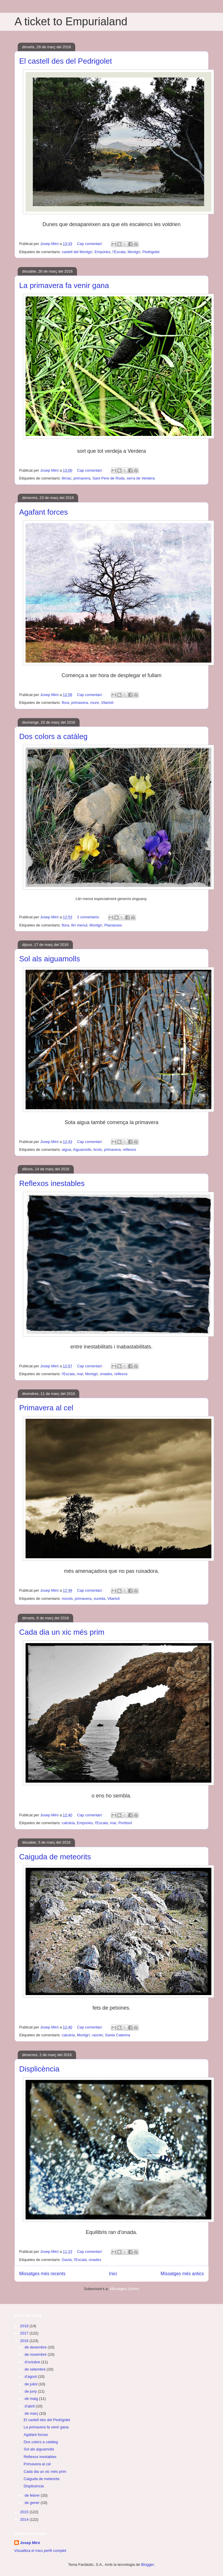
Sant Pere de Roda (108, 478)
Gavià (67, 2259)
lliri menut (79, 925)
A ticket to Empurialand (71, 21)
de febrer (33, 2495)
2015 (25, 2512)
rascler (97, 2035)
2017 (25, 2333)
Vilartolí (107, 702)
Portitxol (125, 1823)
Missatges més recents (42, 2273)
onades (106, 1374)
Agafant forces (43, 512)
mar (80, 1374)
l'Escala (119, 252)
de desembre (36, 2347)
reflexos (129, 1149)
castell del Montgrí (77, 252)
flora (65, 702)
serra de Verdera (141, 478)
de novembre (36, 2354)
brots (97, 1149)
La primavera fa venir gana (64, 285)
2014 (25, 2519)
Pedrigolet (151, 252)
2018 (25, 2326)
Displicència (39, 2069)
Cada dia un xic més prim (61, 1632)
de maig (32, 2398)
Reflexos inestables (51, 1183)
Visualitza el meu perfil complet (40, 2550)
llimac (66, 478)
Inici (113, 2273)
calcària (68, 1823)
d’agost (31, 2376)
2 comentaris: (89, 917)
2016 (25, 2341)
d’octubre (33, 2362)
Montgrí (133, 252)
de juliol (32, 2384)
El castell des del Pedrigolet (65, 61)
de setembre (36, 2369)
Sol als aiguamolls (49, 958)
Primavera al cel (46, 1407)
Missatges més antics (182, 2273)
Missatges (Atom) (124, 2289)
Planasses (113, 925)
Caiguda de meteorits (55, 1856)
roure (94, 702)
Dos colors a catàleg (53, 736)
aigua (66, 1149)
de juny (31, 2391)
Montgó (91, 1374)
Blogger (147, 2564)
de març (32, 2413)
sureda (99, 1598)
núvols (67, 1598)
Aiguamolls (82, 1149)
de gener (33, 2502)
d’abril (30, 2406)
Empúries (102, 252)
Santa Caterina (117, 2035)
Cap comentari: (90, 244)
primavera (81, 478)
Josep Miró (30, 2543)
